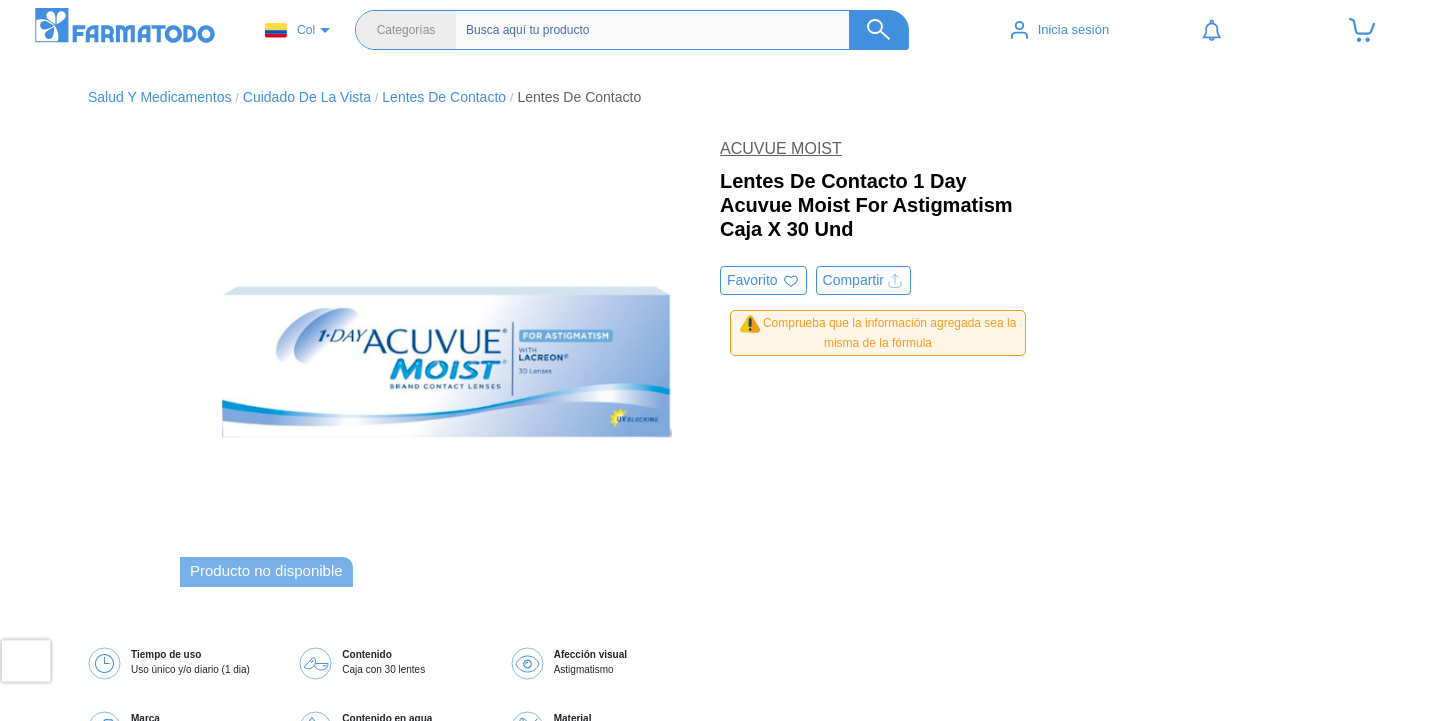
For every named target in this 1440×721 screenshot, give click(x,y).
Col (290, 30)
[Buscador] (677, 30)
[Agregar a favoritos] (763, 280)
